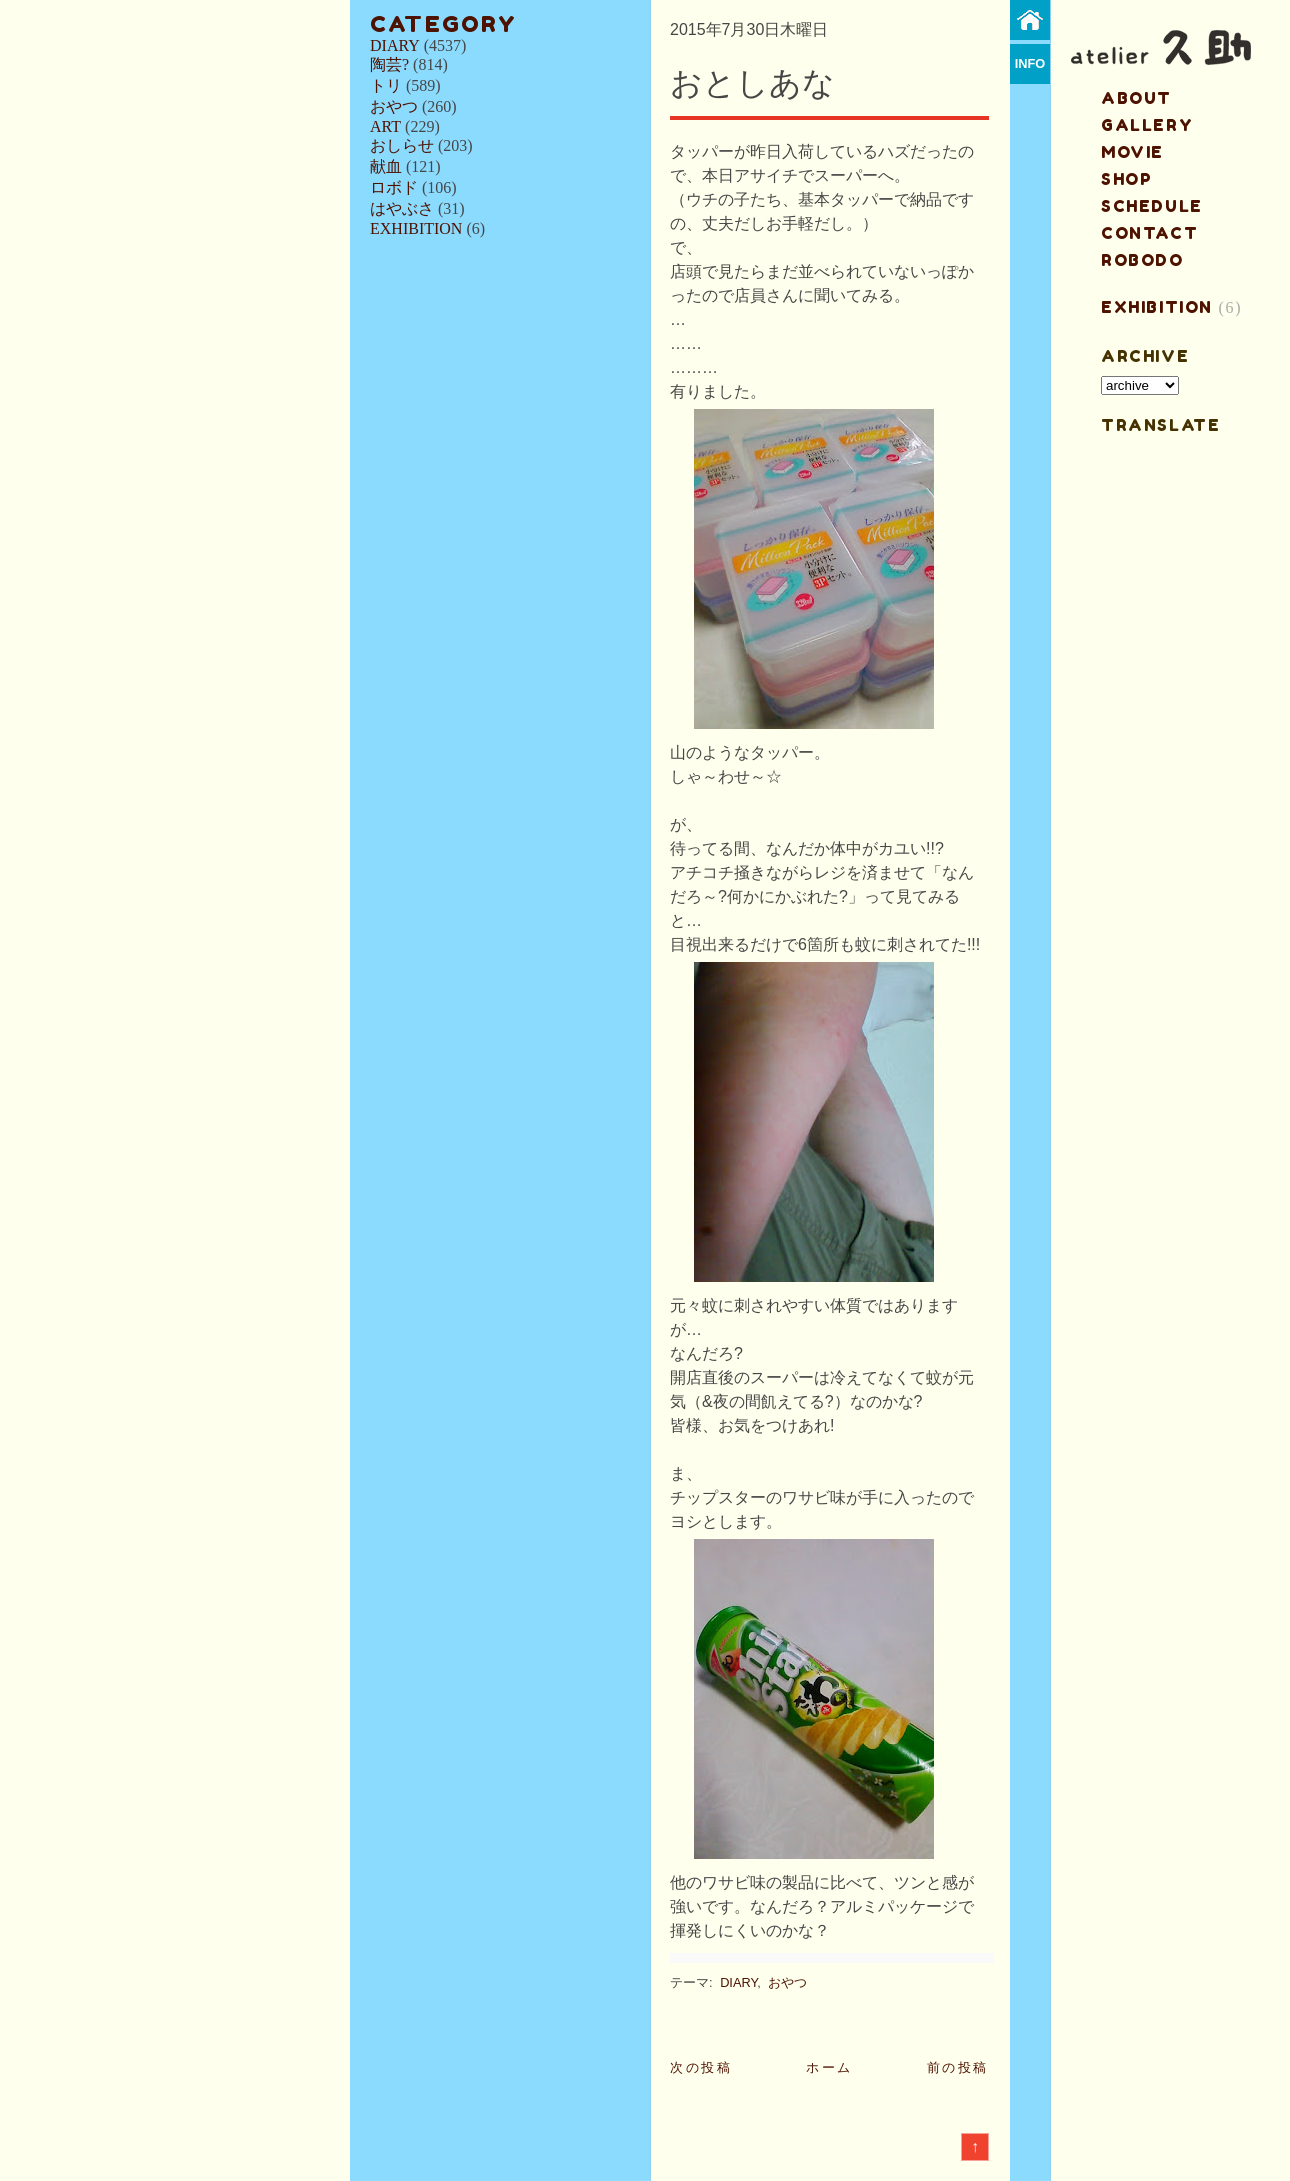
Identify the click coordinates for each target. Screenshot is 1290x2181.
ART (385, 126)
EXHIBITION (416, 228)
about (1136, 98)
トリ (386, 85)
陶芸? (389, 64)
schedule (1152, 206)
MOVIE (1132, 152)
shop (1126, 179)
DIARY (395, 45)
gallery (1147, 125)
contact (1149, 233)
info (1030, 63)
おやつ (394, 106)
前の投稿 (958, 2067)
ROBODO (1142, 260)
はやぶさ (402, 208)
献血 (386, 166)
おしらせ (402, 145)
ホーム (829, 2067)
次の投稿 (701, 2067)
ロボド (394, 187)
